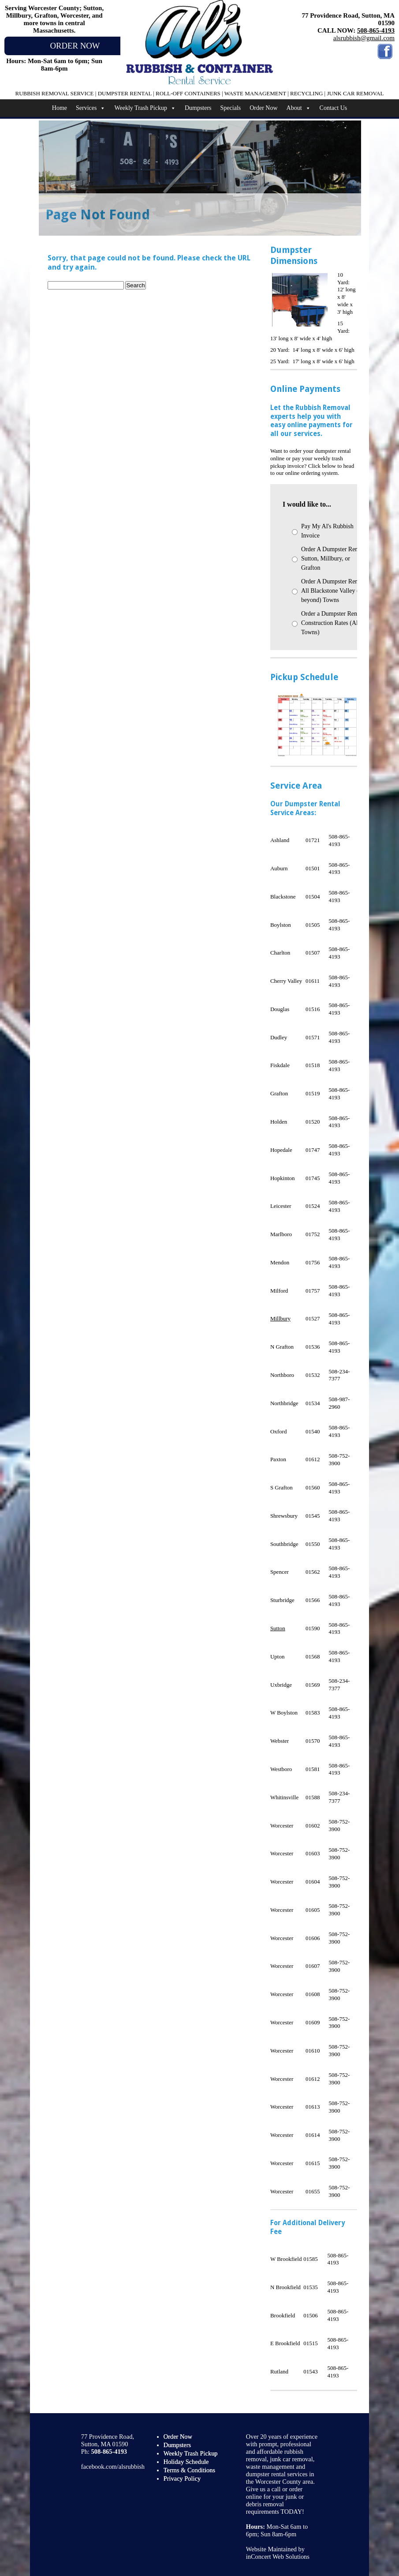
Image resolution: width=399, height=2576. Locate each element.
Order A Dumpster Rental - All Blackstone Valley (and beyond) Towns (334, 590)
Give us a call (263, 2489)
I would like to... (307, 504)
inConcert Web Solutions (278, 2556)
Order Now (263, 108)
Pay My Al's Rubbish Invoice (327, 531)
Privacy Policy (182, 2478)
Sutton (277, 1628)
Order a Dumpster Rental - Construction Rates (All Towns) (334, 623)
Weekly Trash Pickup (144, 108)
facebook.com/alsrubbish (113, 2466)
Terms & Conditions (189, 2470)
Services (90, 108)
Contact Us (333, 108)
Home (59, 108)
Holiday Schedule (186, 2461)
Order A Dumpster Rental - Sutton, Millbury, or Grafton (334, 558)
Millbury (280, 1318)
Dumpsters (198, 108)
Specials (230, 108)
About (299, 108)
